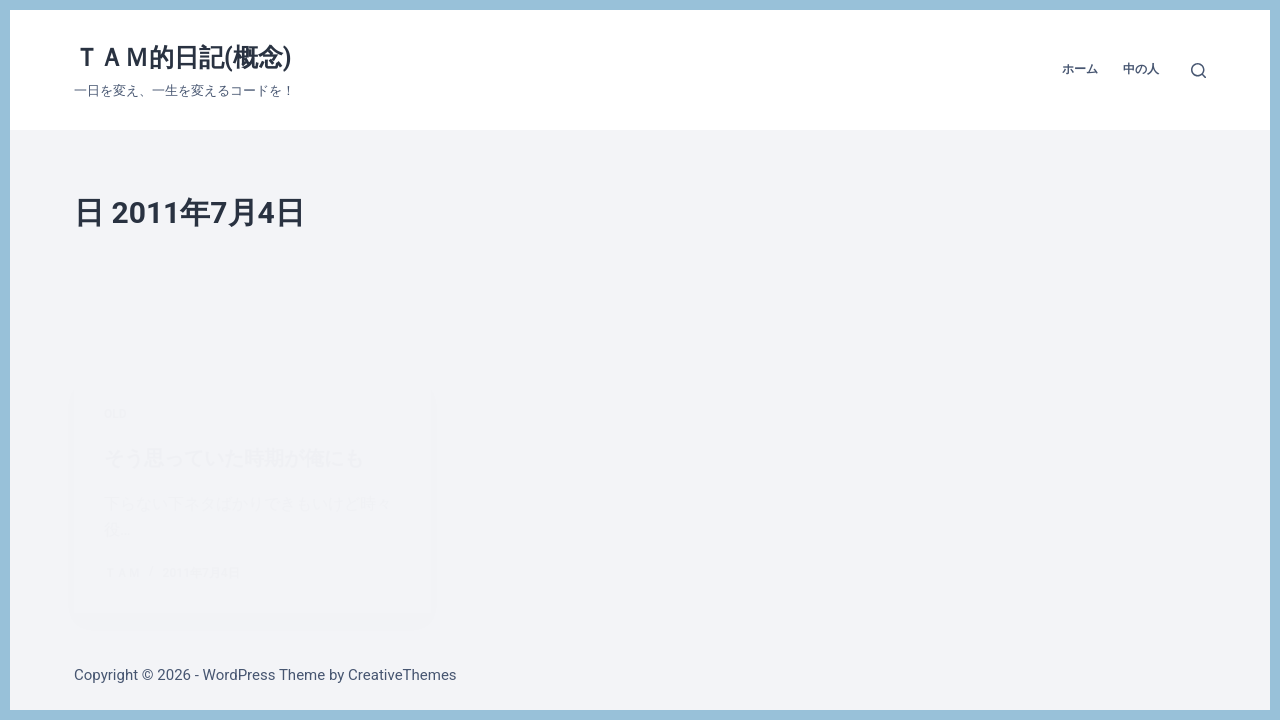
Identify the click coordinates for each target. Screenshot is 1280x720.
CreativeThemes (402, 675)
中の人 (1141, 69)
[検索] (1198, 70)
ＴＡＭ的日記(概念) (183, 57)
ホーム (1080, 69)
